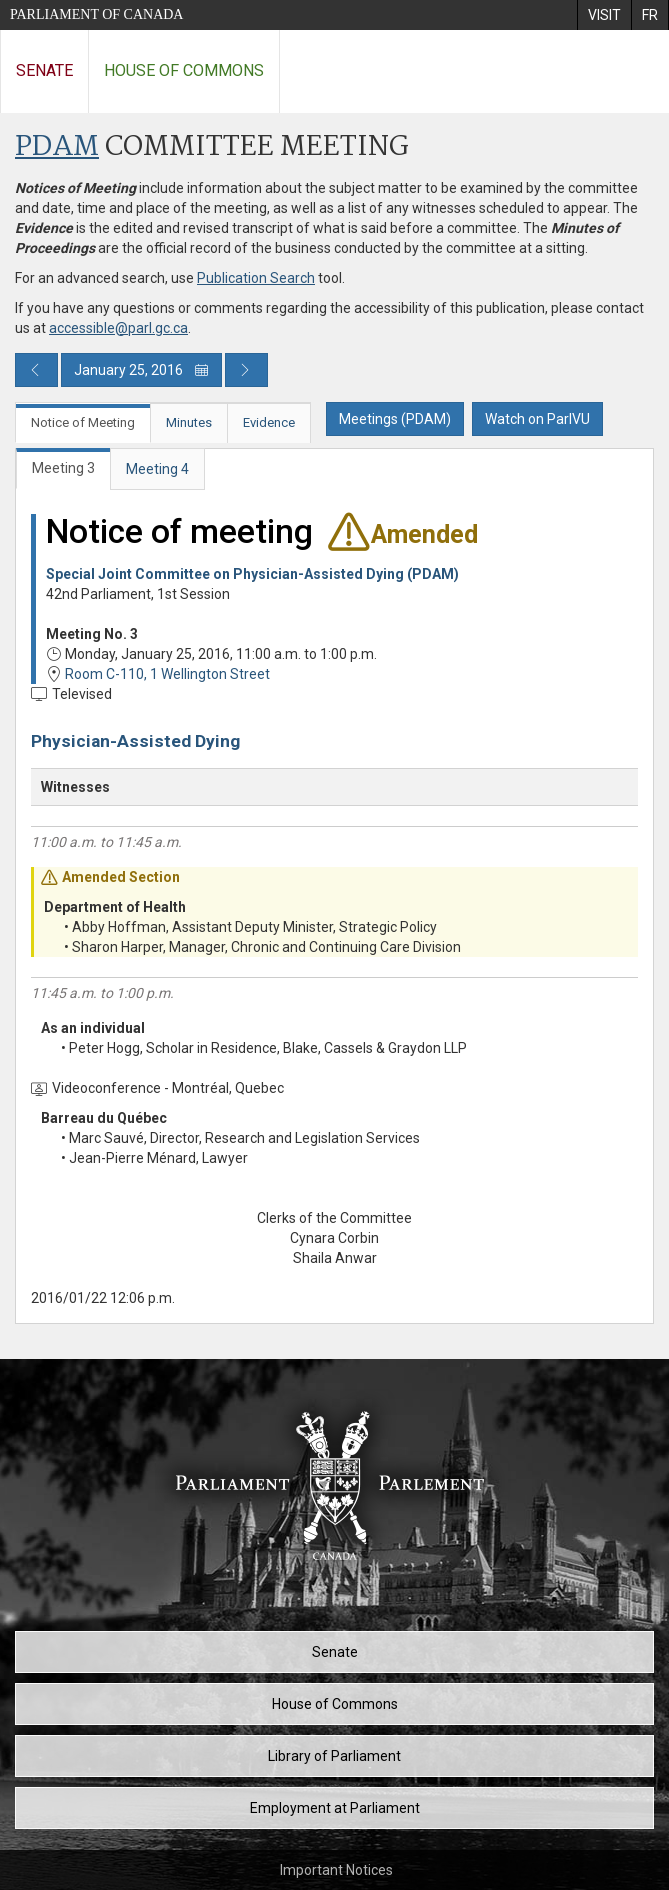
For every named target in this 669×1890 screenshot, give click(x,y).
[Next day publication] (246, 370)
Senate (44, 70)
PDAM (57, 147)
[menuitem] (604, 15)
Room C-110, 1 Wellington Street (167, 674)
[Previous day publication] (36, 370)
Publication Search (256, 278)
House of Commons (184, 70)
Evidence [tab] (269, 422)
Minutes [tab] (189, 422)
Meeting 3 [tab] (63, 468)
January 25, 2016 (141, 370)
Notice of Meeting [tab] (83, 422)
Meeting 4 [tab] (157, 469)
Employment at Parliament (335, 1808)
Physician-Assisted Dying (135, 741)
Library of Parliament (334, 1756)
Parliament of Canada (96, 14)
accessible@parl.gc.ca (118, 328)
